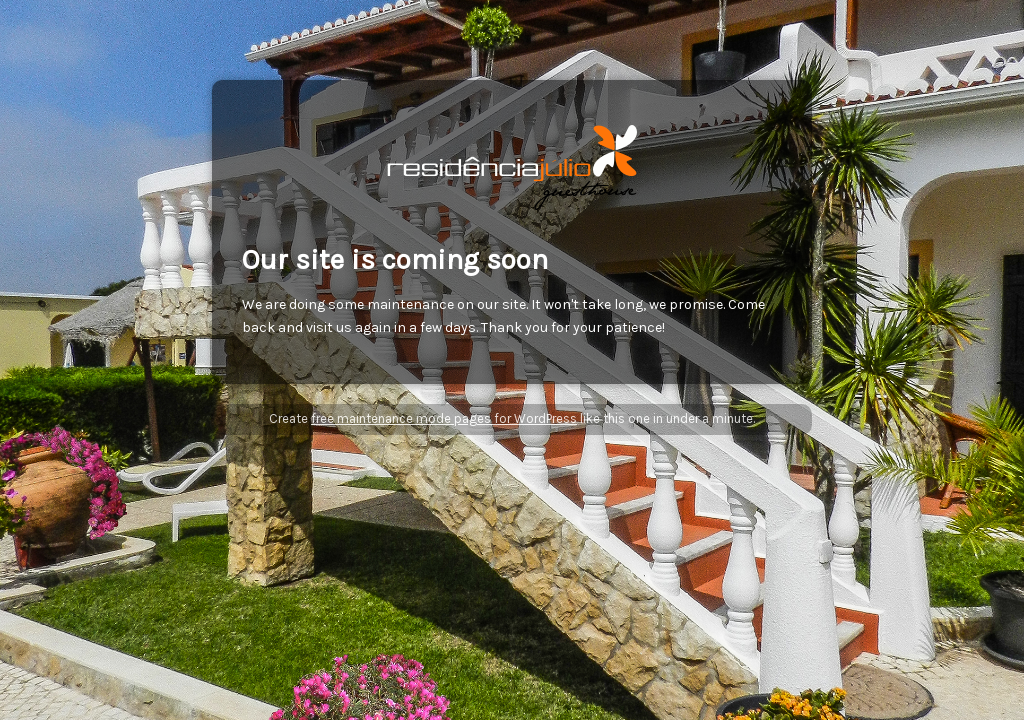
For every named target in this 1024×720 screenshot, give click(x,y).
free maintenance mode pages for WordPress (444, 418)
